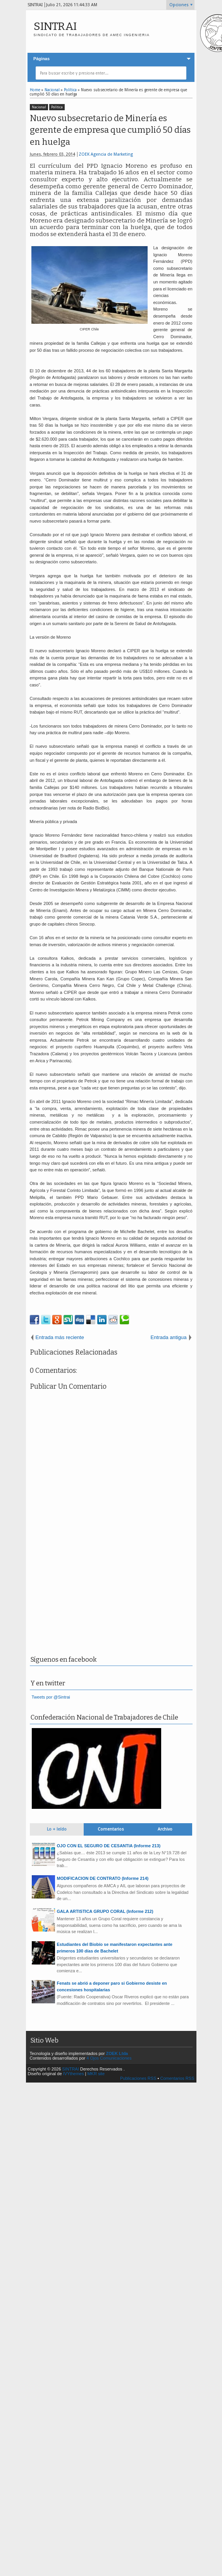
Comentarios (111, 1829)
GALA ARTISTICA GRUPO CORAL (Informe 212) (105, 1911)
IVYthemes (73, 2073)
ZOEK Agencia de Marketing (106, 154)
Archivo (165, 1829)
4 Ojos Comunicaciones (108, 2058)
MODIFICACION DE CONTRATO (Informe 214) (103, 1878)
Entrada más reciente (60, 1337)
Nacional (39, 107)
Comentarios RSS (177, 2078)
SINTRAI (55, 26)
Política (57, 107)
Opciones (179, 4)
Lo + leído (57, 1829)
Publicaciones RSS (138, 2078)
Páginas (41, 58)
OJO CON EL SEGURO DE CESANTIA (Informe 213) (109, 1845)
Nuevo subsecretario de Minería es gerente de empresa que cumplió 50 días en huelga (110, 130)
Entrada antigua (168, 1337)
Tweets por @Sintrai (51, 1697)
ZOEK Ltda (117, 2053)
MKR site (96, 2073)
